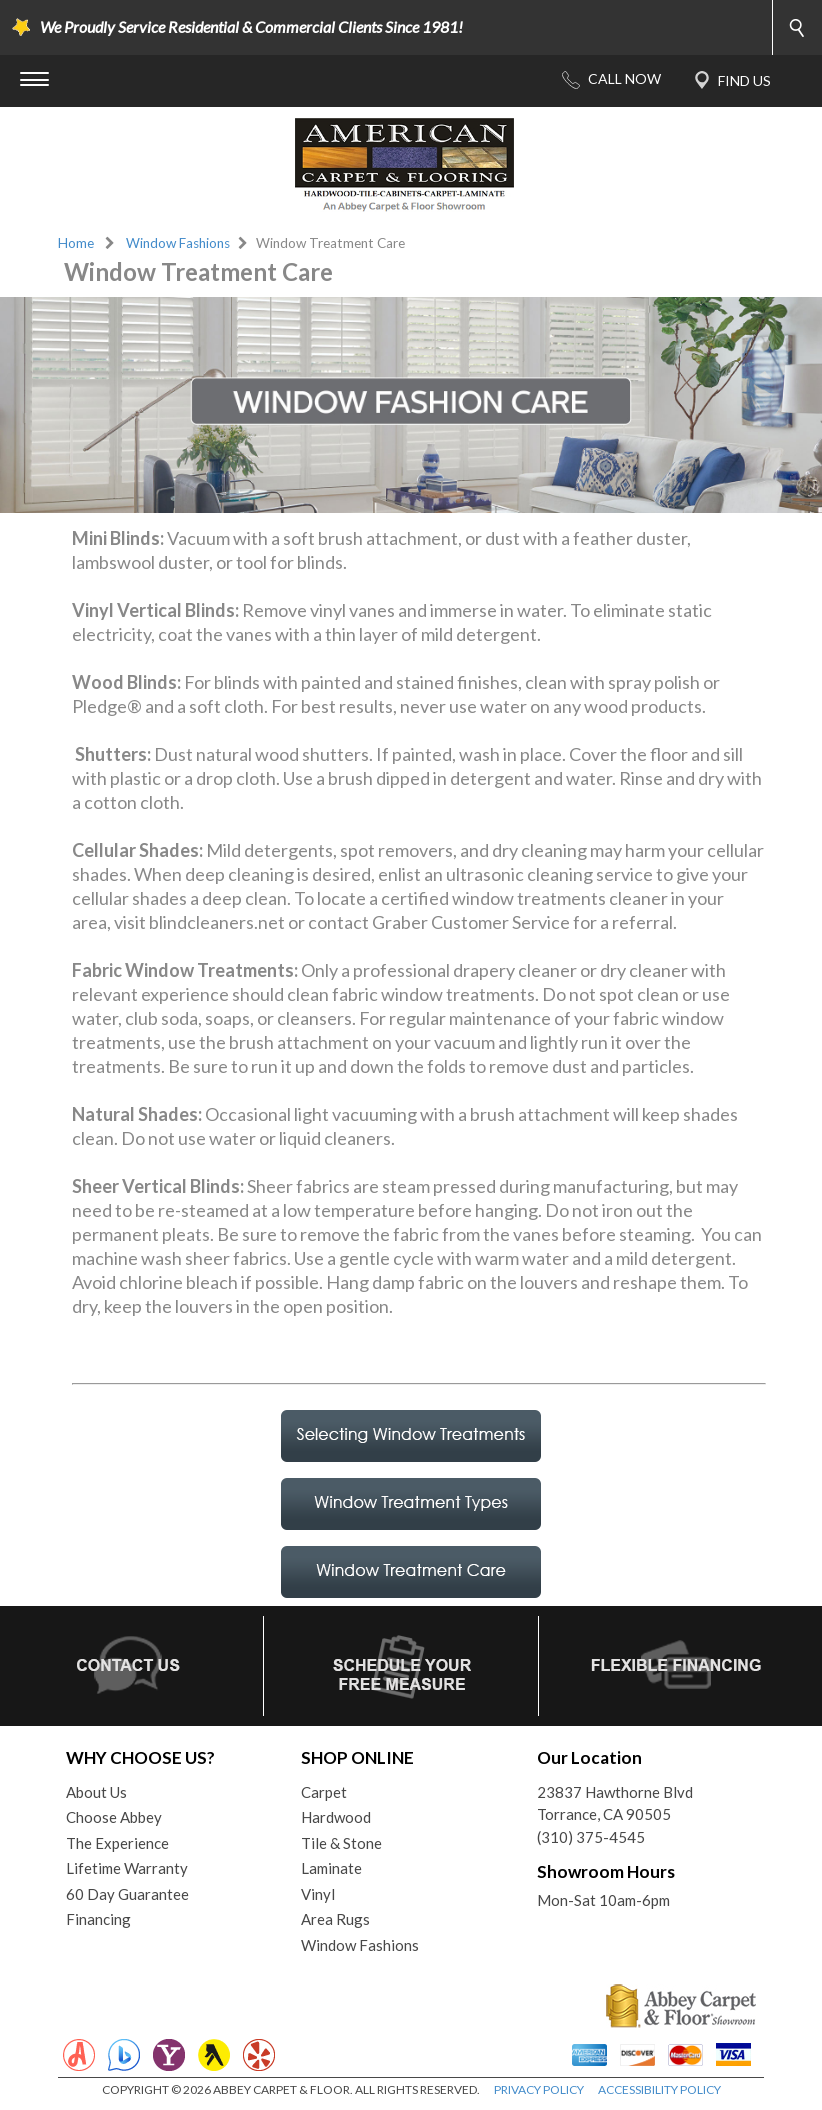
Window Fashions (178, 243)
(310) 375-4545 (591, 1837)
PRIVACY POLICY (539, 2089)
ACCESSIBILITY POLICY (659, 2089)
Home (76, 243)
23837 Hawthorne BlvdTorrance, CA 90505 (615, 1803)
